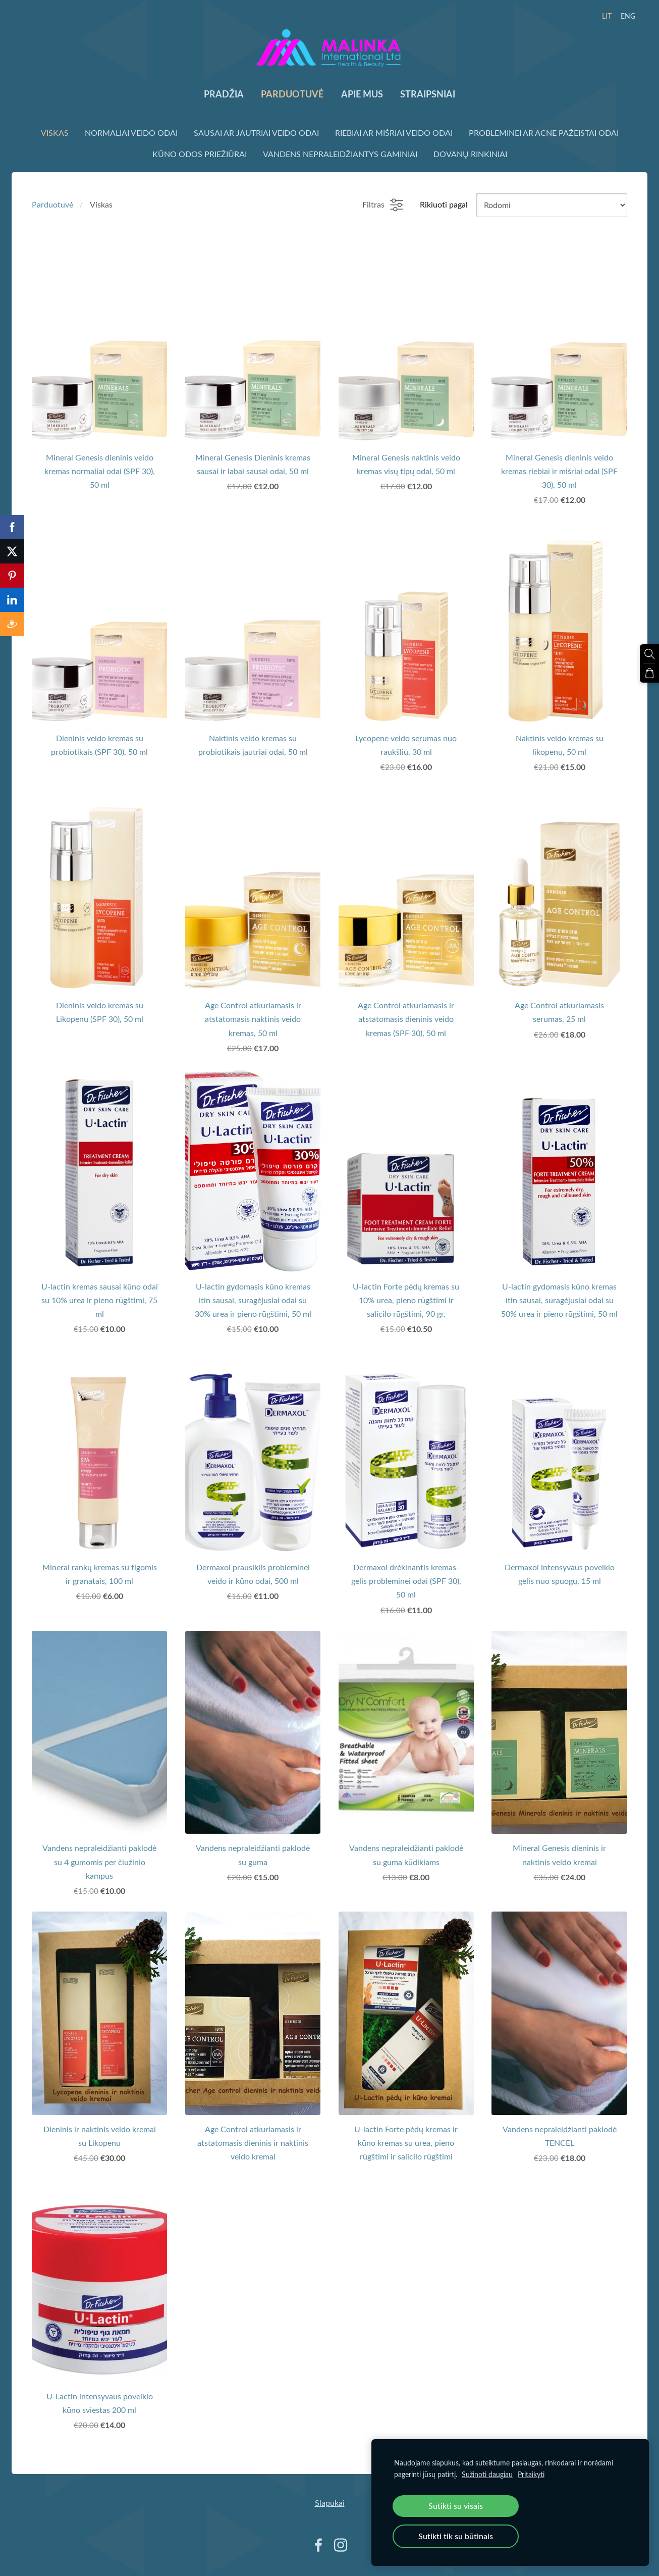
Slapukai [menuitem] (330, 2502)
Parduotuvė (52, 204)
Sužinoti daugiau (487, 2474)
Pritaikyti (531, 2474)
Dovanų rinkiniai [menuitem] (470, 154)
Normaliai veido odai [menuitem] (131, 132)
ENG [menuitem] (628, 16)
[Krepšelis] (649, 673)
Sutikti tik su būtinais (455, 2536)
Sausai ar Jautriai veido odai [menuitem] (256, 132)
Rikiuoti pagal (444, 204)
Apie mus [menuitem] (362, 94)
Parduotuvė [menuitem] (292, 94)
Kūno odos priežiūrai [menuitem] (199, 154)
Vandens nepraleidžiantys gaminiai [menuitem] (340, 154)
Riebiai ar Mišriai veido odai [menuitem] (394, 132)
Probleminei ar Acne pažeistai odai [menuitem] (544, 132)
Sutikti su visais (455, 2505)
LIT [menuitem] (607, 16)
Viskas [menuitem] (55, 132)
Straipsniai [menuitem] (427, 94)
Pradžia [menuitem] (224, 94)
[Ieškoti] (649, 653)
